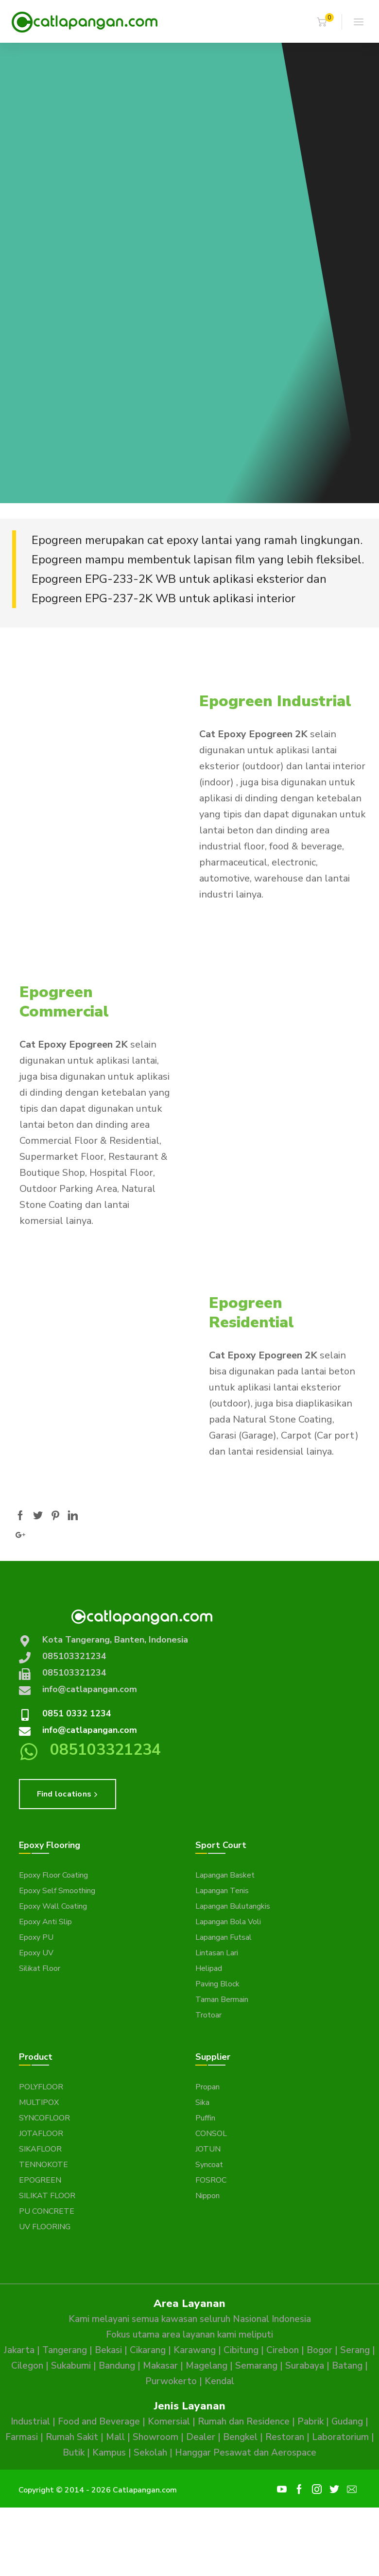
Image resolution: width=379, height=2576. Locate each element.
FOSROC (210, 2180)
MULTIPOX (39, 2102)
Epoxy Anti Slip (45, 1921)
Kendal (219, 2381)
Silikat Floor (39, 1968)
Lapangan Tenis (222, 1890)
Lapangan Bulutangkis (232, 1906)
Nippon (207, 2195)
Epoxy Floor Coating (53, 1875)
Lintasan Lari (216, 1953)
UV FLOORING (44, 2226)
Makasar (160, 2365)
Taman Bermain (221, 1999)
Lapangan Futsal (223, 1937)
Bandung (117, 2365)
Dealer (200, 2437)
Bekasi (108, 2350)
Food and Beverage (99, 2421)
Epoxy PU (36, 1937)
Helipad (208, 1968)
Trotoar (208, 2015)
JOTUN (208, 2149)
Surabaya (304, 2365)
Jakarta (19, 2350)
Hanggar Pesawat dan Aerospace (245, 2452)
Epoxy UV (36, 1953)
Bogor (319, 2350)
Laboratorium (340, 2437)
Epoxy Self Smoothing (57, 1890)
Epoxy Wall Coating (53, 1906)
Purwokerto (171, 2381)
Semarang (256, 2365)
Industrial (30, 2421)
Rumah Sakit (72, 2437)
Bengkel (240, 2437)
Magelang (206, 2365)
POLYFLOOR (41, 2087)
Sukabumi (71, 2365)
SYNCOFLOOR (44, 2118)
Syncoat (209, 2164)
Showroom (155, 2437)
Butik (74, 2452)
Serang (355, 2350)
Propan (207, 2087)
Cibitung (241, 2350)
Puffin (205, 2118)
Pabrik (310, 2421)
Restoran (284, 2437)
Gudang (347, 2421)
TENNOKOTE (43, 2164)
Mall (115, 2437)
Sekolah (150, 2452)
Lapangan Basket (225, 1875)
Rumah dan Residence (244, 2421)
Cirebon (282, 2350)
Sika (202, 2102)
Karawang (194, 2350)
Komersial (169, 2421)
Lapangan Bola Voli (228, 1921)
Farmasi (21, 2437)
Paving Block (217, 1984)
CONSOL (211, 2133)
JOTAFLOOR (41, 2133)
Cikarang (148, 2350)
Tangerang (64, 2350)
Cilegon (27, 2365)
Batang (347, 2365)
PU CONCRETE (46, 2211)
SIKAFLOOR (40, 2149)
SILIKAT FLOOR (47, 2195)
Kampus (109, 2452)
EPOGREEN (40, 2180)
